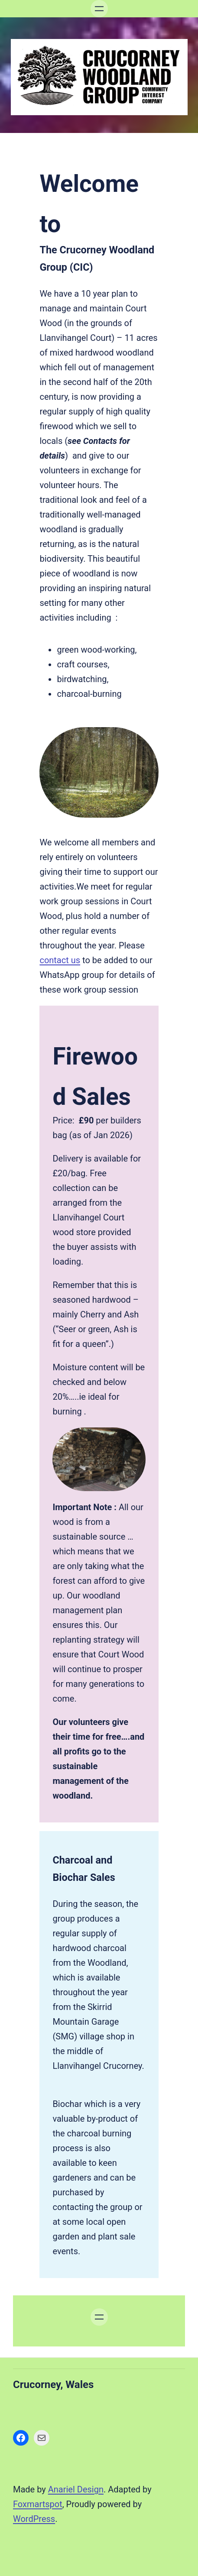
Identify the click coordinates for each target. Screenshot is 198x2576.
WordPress (34, 2519)
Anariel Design (76, 2489)
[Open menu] (99, 8)
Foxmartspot (37, 2504)
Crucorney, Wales (53, 2385)
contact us (59, 960)
